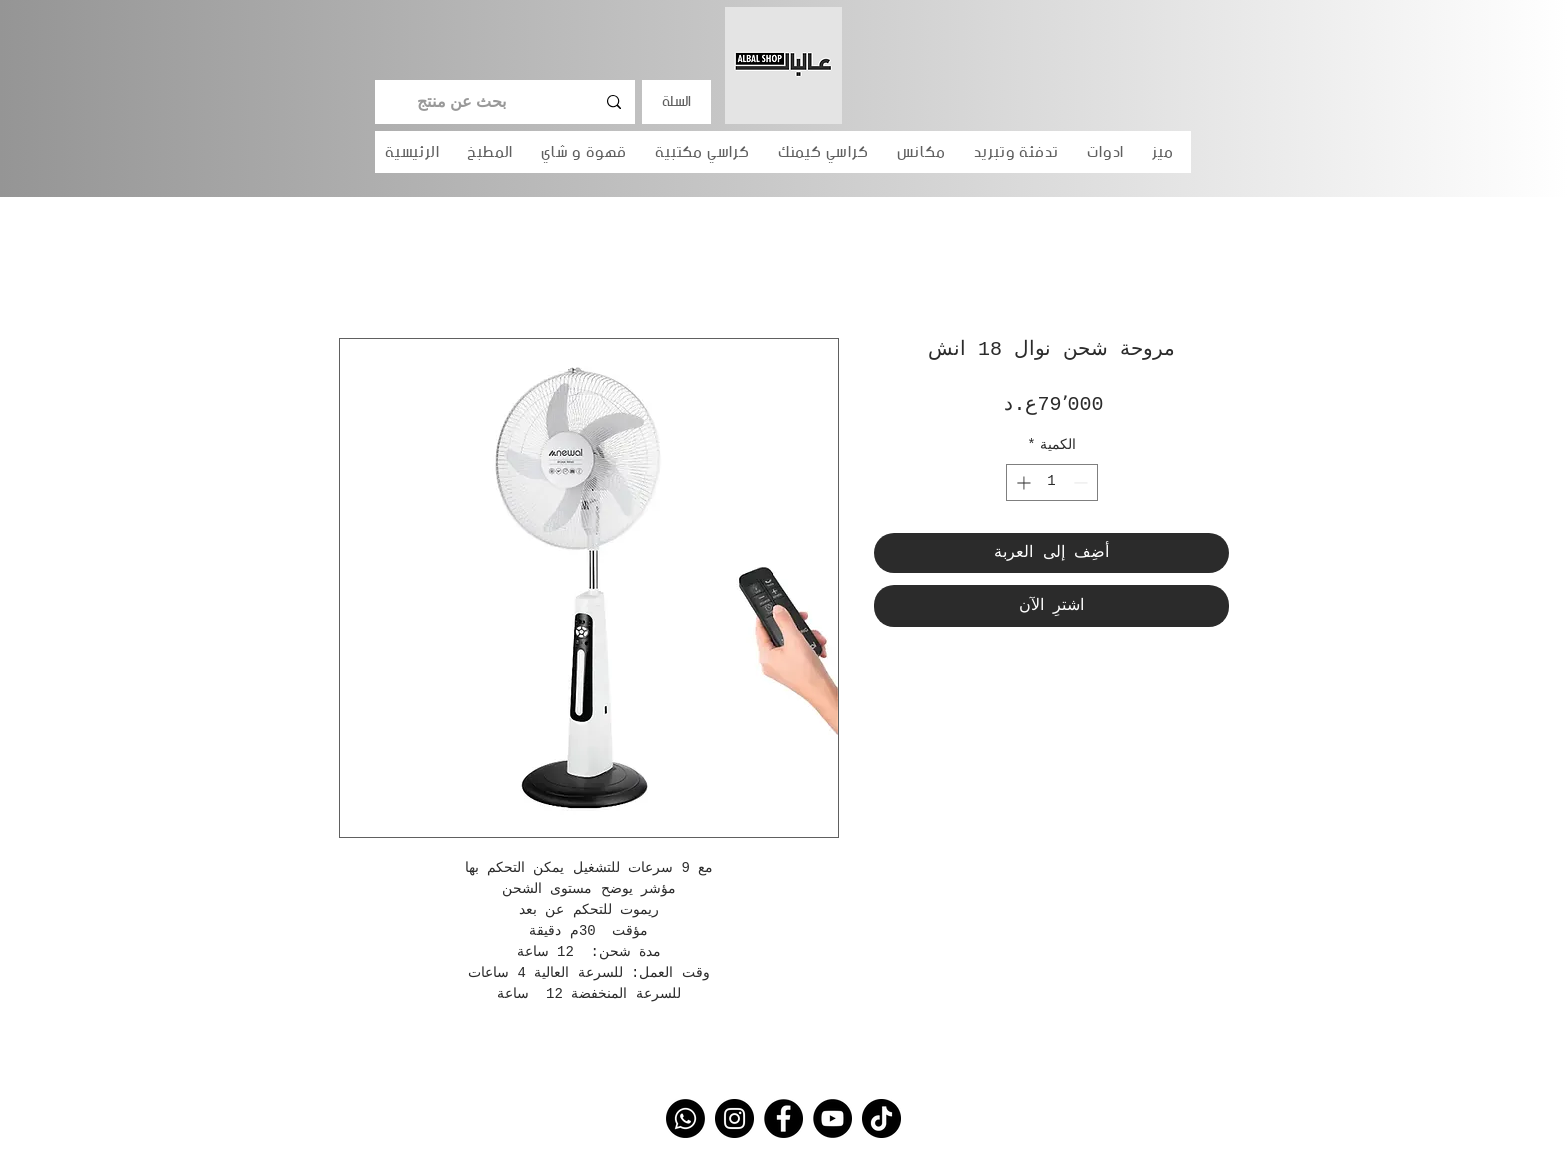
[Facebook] (783, 1118)
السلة (676, 102)
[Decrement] (1082, 482)
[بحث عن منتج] (506, 102)
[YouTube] (832, 1118)
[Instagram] (734, 1118)
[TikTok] (881, 1118)
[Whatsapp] (685, 1118)
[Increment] (1021, 482)
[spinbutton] (1052, 482)
